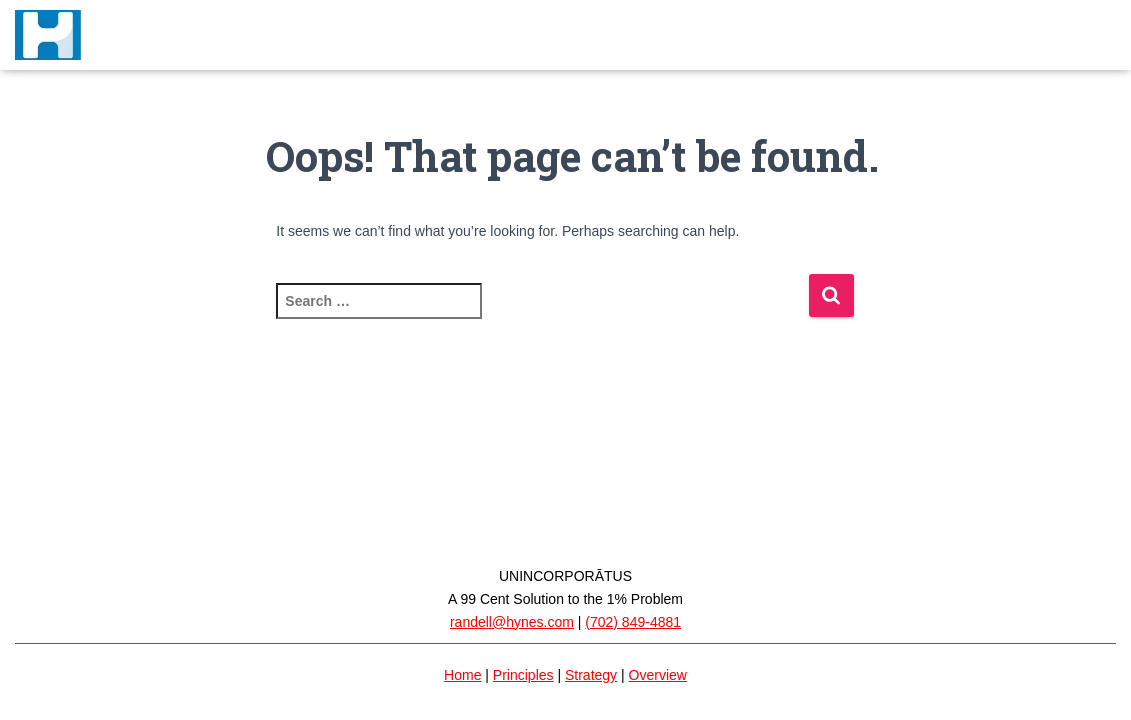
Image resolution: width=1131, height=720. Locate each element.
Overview (658, 675)
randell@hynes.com (512, 622)
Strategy (591, 675)
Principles (523, 675)
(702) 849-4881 (633, 622)
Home (462, 675)
